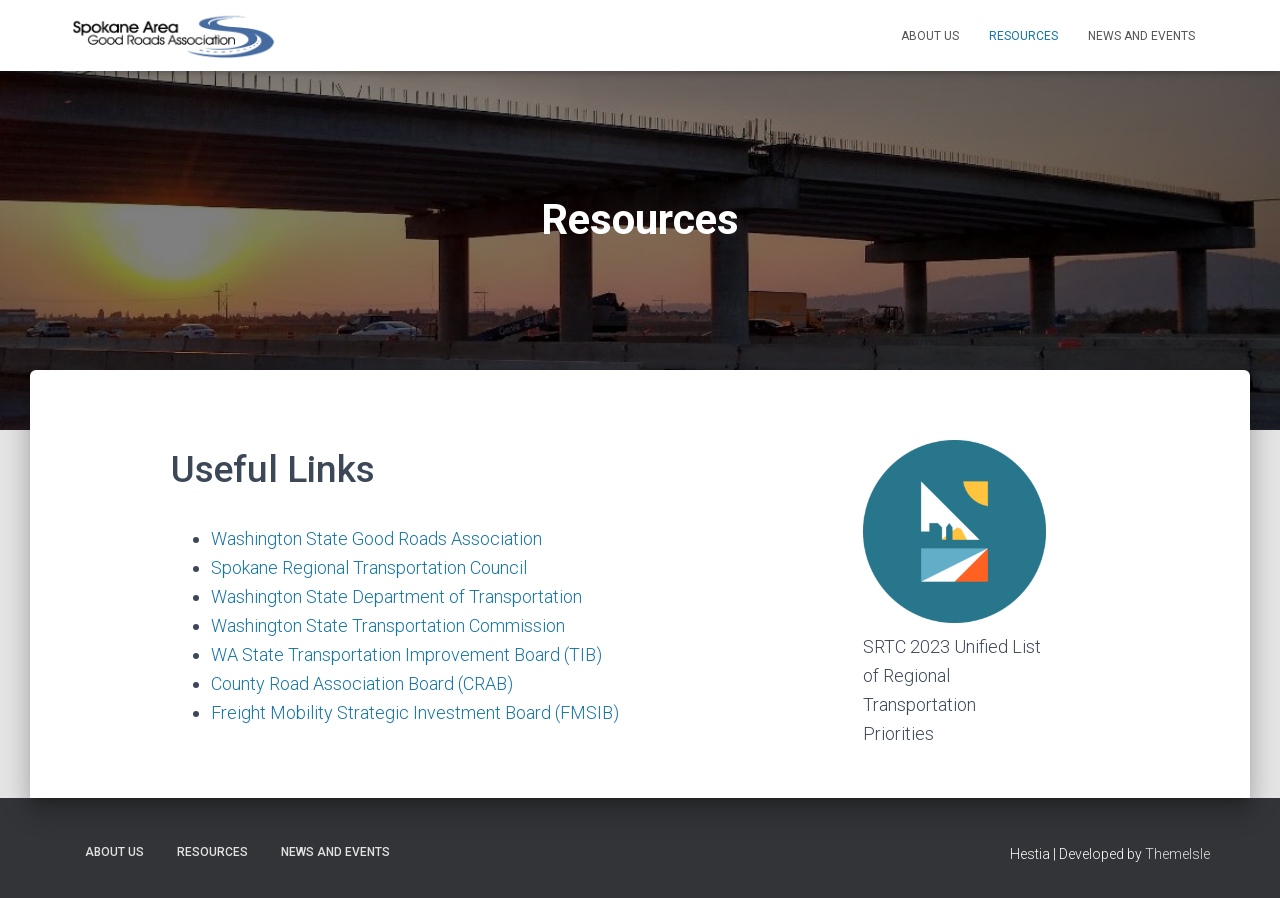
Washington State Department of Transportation (396, 596)
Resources (1023, 36)
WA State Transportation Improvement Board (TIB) (406, 654)
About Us (930, 36)
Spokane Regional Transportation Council (369, 567)
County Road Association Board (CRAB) (362, 683)
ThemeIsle (1177, 854)
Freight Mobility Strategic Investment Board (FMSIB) (415, 712)
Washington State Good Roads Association (376, 538)
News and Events (1141, 36)
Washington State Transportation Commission (388, 625)
